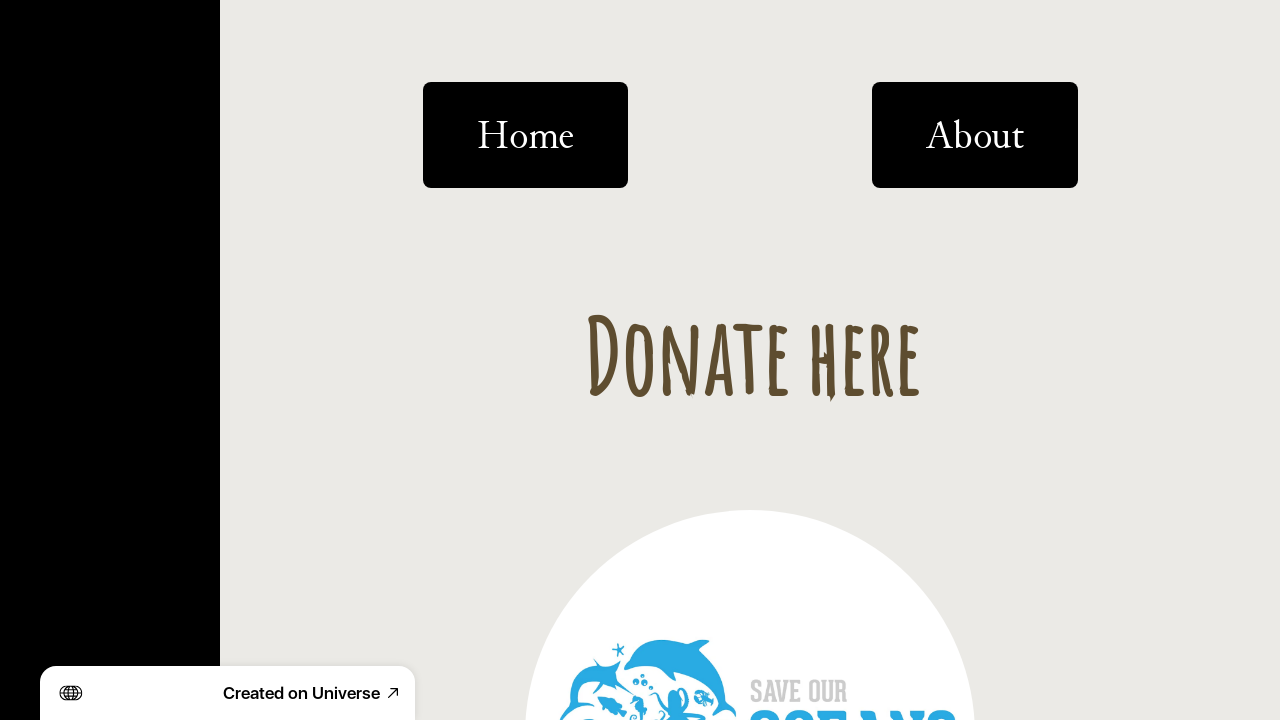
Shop (47, 222)
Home (51, 48)
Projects (63, 106)
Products (68, 280)
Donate (58, 338)
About (51, 164)
